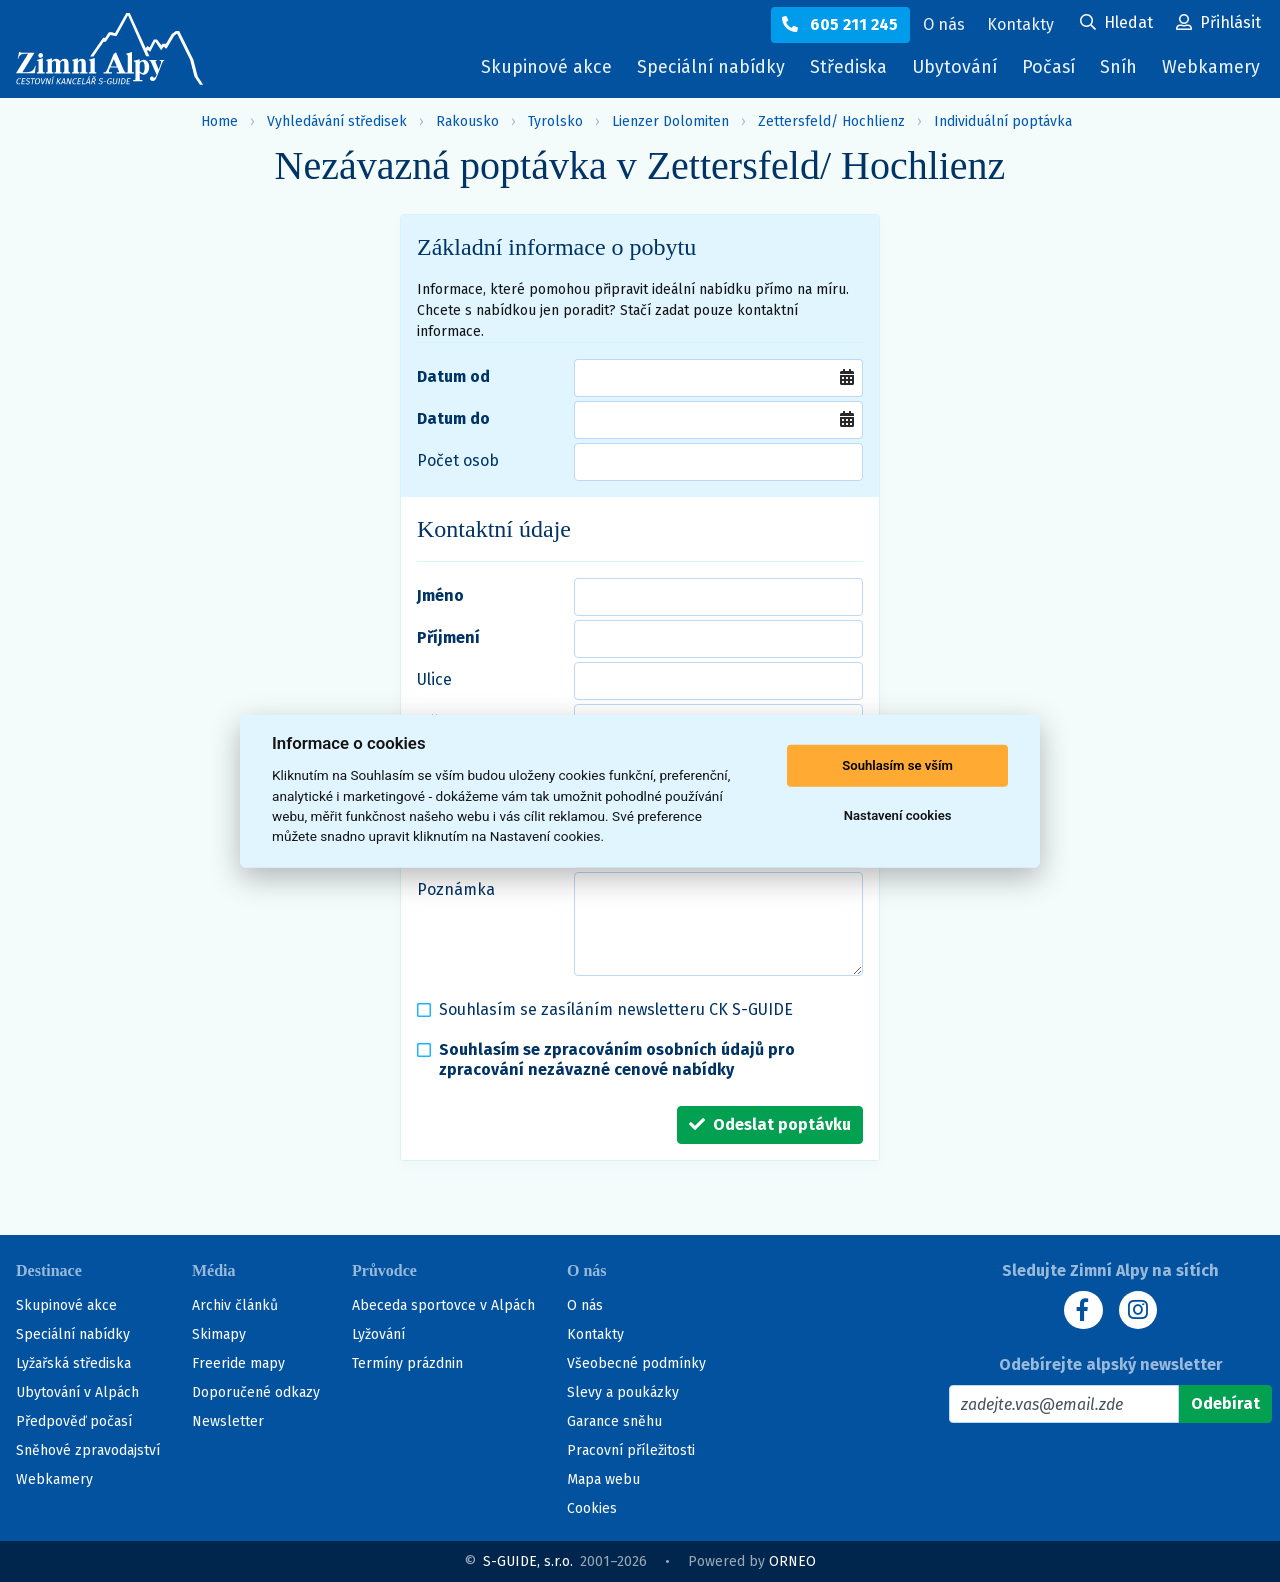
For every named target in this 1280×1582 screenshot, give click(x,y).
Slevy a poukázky (623, 1392)
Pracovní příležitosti (631, 1450)
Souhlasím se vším (897, 765)
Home (219, 121)
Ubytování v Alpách (77, 1392)
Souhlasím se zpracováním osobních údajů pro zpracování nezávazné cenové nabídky (617, 1059)
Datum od (453, 376)
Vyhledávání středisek (337, 121)
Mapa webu (603, 1479)
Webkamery (1210, 67)
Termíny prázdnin (407, 1363)
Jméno (440, 595)
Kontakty (595, 1334)
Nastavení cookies (898, 815)
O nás (585, 1305)
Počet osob (458, 460)
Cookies (592, 1508)
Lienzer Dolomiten (670, 121)
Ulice (434, 679)
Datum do (453, 418)
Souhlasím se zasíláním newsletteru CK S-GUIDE (616, 1009)
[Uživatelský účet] (1116, 24)
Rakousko (467, 121)
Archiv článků (235, 1305)
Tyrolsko (555, 121)
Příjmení (448, 637)
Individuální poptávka (1003, 121)
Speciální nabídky (703, 67)
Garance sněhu (614, 1421)
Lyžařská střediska (73, 1363)
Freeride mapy (238, 1363)
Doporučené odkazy (256, 1392)
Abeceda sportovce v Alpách (443, 1305)
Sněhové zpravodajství (88, 1450)
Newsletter (228, 1421)
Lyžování (378, 1334)
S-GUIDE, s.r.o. (528, 1561)
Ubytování (955, 71)
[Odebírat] (1225, 1404)
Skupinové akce (537, 67)
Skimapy (219, 1334)
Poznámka (456, 889)
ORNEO (792, 1561)
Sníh (1122, 71)
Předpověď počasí (74, 1421)
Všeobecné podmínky (636, 1363)
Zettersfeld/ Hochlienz (831, 121)
